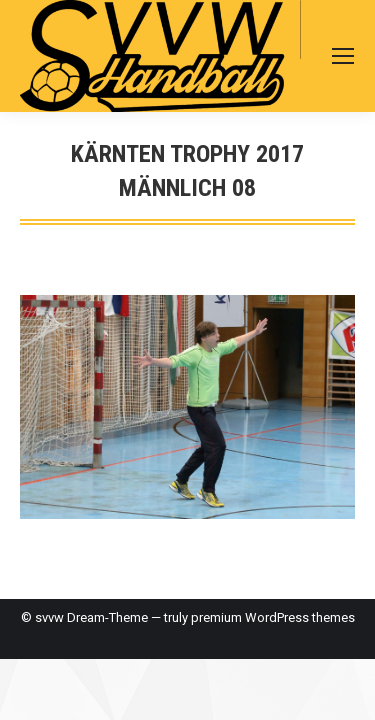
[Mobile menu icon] (343, 56)
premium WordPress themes (273, 617)
